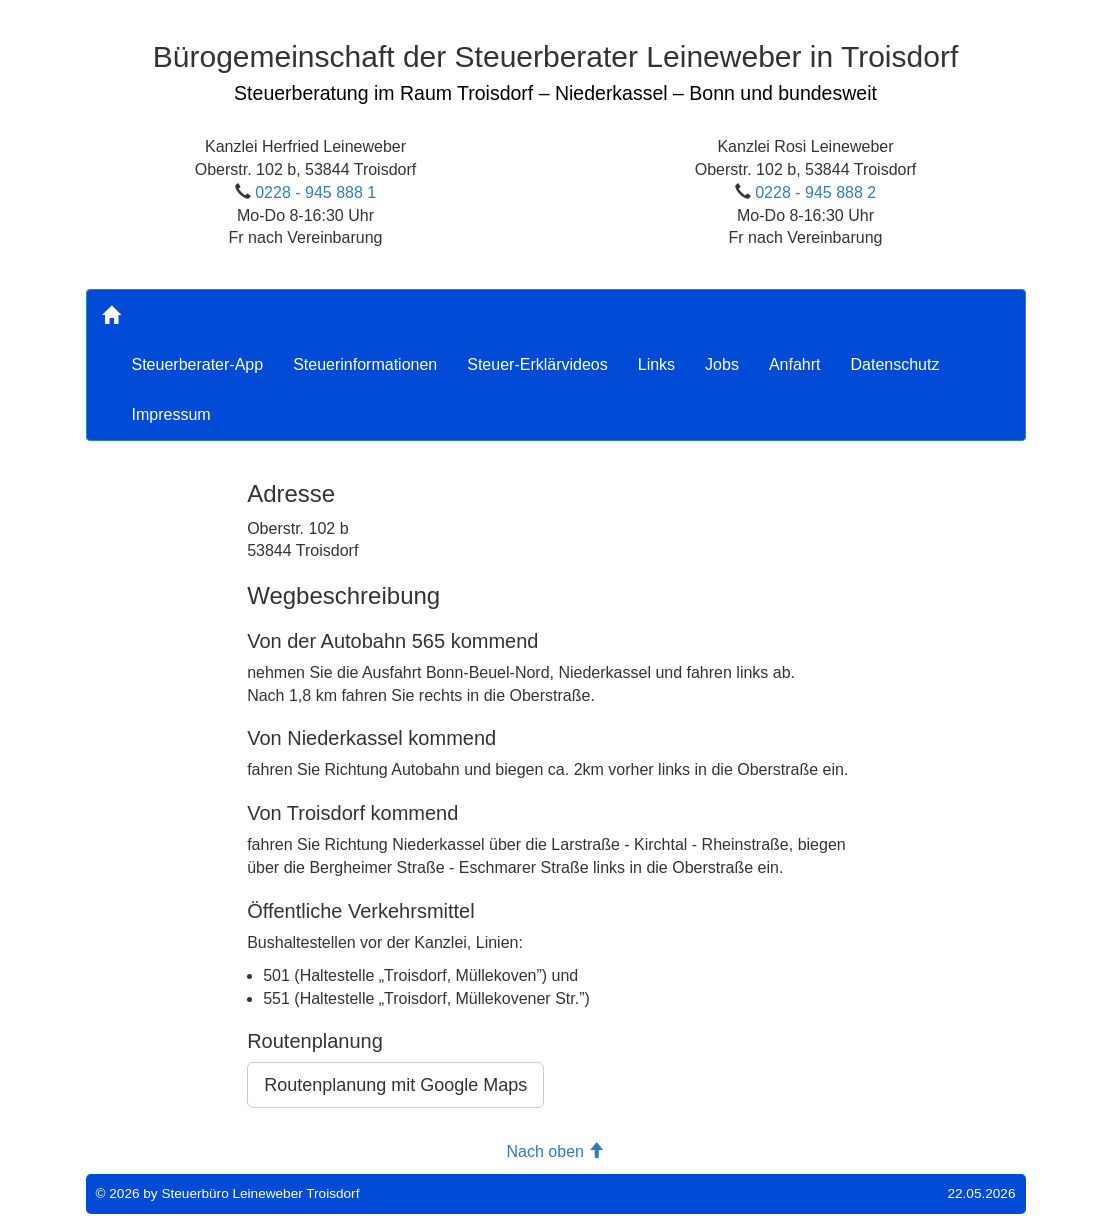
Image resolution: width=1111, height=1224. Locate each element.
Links (656, 364)
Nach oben (556, 1151)
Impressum (171, 414)
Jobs (722, 364)
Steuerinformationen (365, 364)
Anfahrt (795, 364)
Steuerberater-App (198, 364)
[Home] (111, 315)
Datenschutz (894, 364)
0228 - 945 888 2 (815, 192)
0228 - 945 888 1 (315, 192)
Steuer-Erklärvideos (537, 364)
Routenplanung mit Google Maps (395, 1085)
